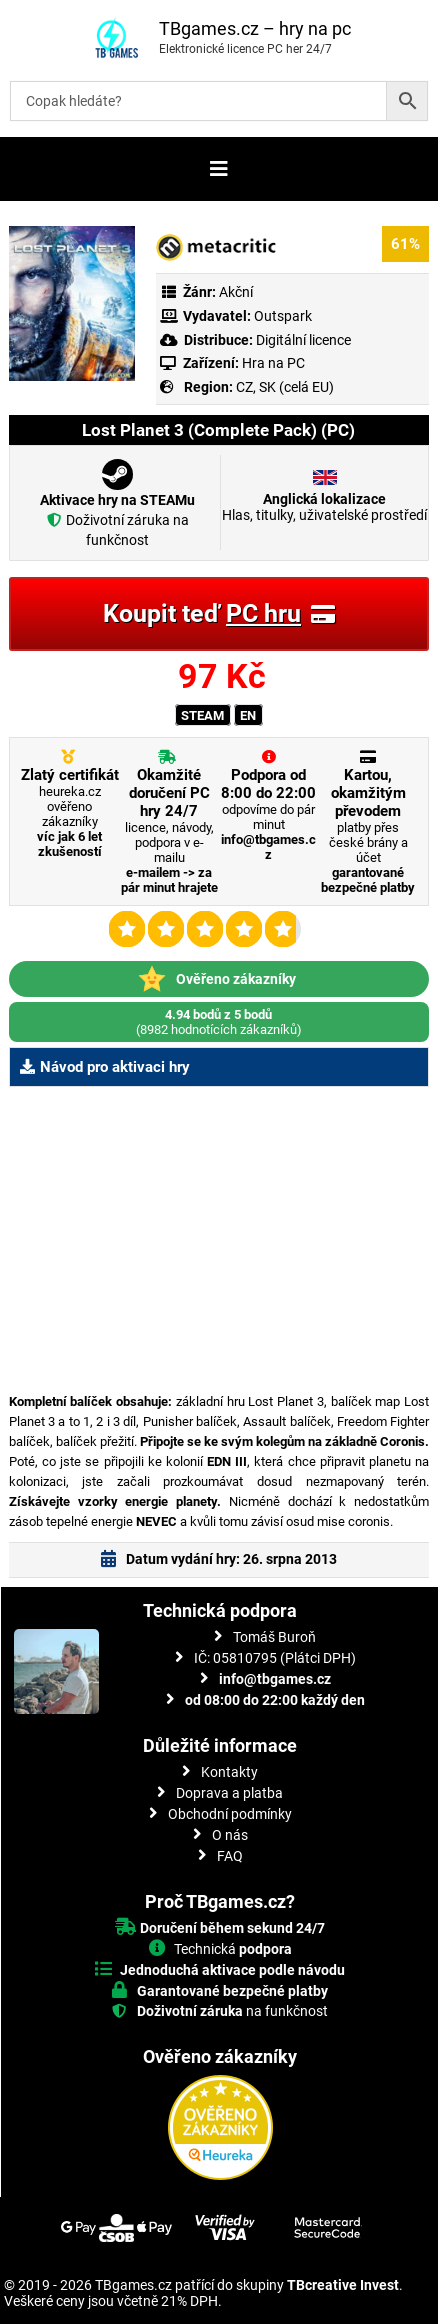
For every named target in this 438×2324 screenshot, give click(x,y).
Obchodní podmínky (230, 1814)
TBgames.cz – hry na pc (255, 28)
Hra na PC (272, 363)
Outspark (283, 316)
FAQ (230, 1856)
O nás (230, 1835)
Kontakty (229, 1772)
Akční (236, 292)
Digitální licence (302, 340)
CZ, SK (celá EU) (285, 387)
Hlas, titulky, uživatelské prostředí (324, 507)
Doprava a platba (229, 1793)
